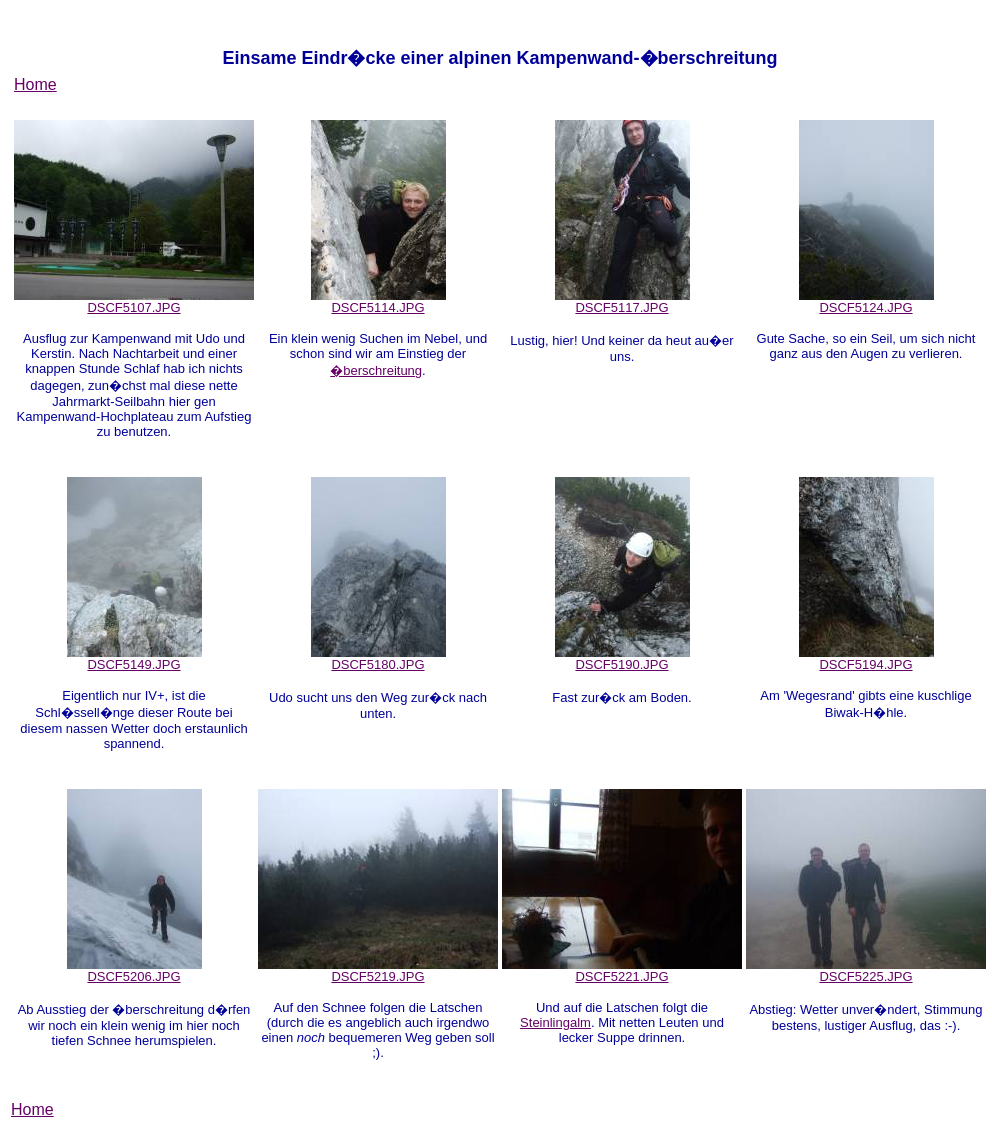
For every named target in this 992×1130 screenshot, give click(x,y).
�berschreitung (376, 370)
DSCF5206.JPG (134, 970)
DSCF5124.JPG (866, 301)
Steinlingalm (555, 1022)
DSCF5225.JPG (866, 970)
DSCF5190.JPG (622, 658)
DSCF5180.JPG (378, 658)
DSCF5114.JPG (378, 301)
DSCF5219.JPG (378, 970)
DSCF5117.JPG (622, 301)
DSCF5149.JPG (134, 658)
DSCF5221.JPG (622, 970)
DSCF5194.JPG (866, 658)
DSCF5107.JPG (134, 301)
